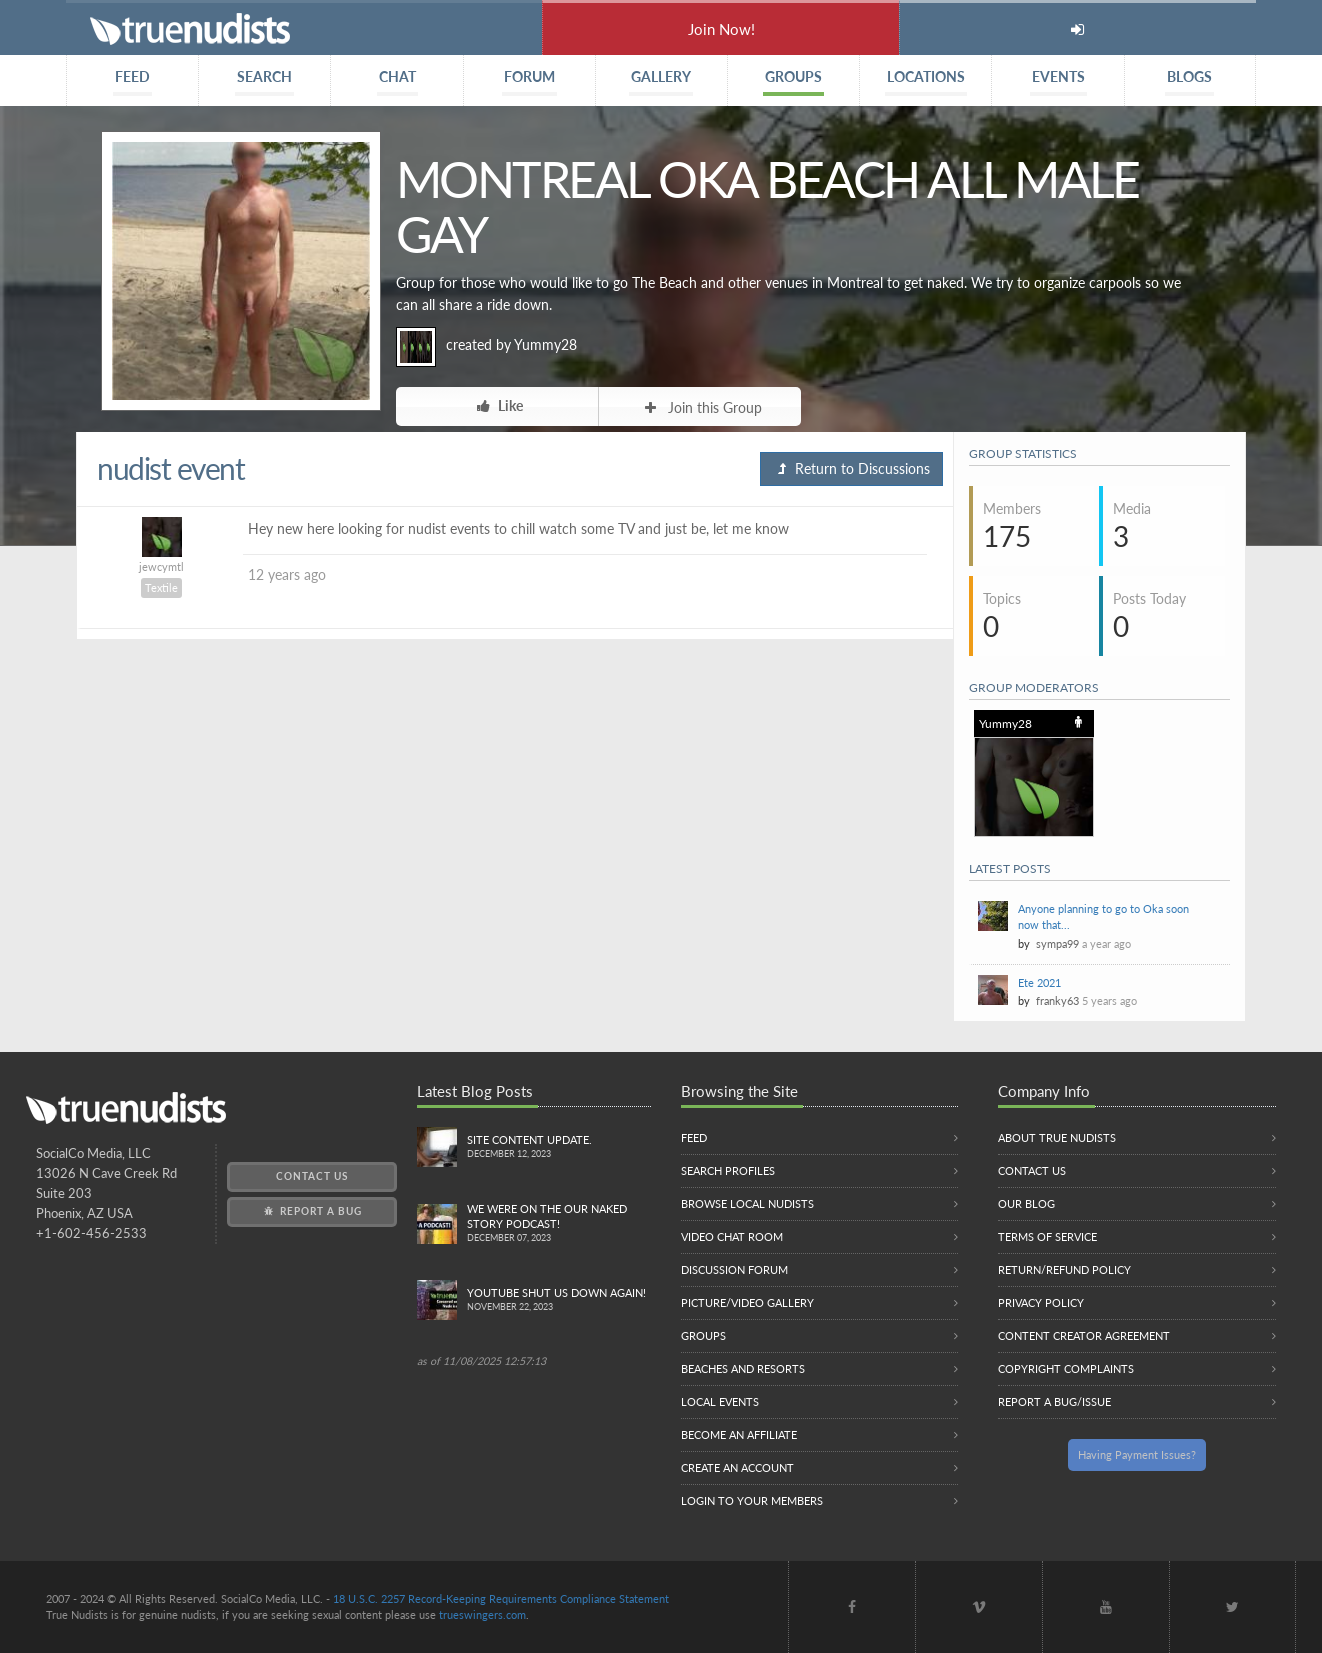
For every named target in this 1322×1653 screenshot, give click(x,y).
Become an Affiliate (739, 1434)
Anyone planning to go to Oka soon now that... (1103, 916)
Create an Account (737, 1467)
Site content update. (559, 1147)
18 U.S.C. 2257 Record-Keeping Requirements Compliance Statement (501, 1598)
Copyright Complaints (1066, 1368)
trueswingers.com (482, 1614)
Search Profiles (728, 1170)
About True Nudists (1057, 1137)
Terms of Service (1047, 1236)
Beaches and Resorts (743, 1368)
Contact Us (312, 1176)
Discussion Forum (734, 1269)
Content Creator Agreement (1084, 1335)
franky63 (1057, 1000)
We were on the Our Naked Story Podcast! (559, 1224)
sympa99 (1057, 943)
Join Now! (721, 29)
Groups (703, 1335)
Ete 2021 (1039, 982)
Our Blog (1026, 1203)
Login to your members (752, 1500)
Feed (694, 1137)
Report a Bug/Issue (1054, 1401)
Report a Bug (311, 1211)
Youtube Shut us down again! (559, 1300)
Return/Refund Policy (1064, 1269)
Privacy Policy (1041, 1302)
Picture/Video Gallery (747, 1302)
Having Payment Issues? (1137, 1454)
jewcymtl (161, 566)
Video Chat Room (732, 1236)
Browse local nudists (747, 1203)
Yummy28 (545, 344)
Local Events (720, 1401)
